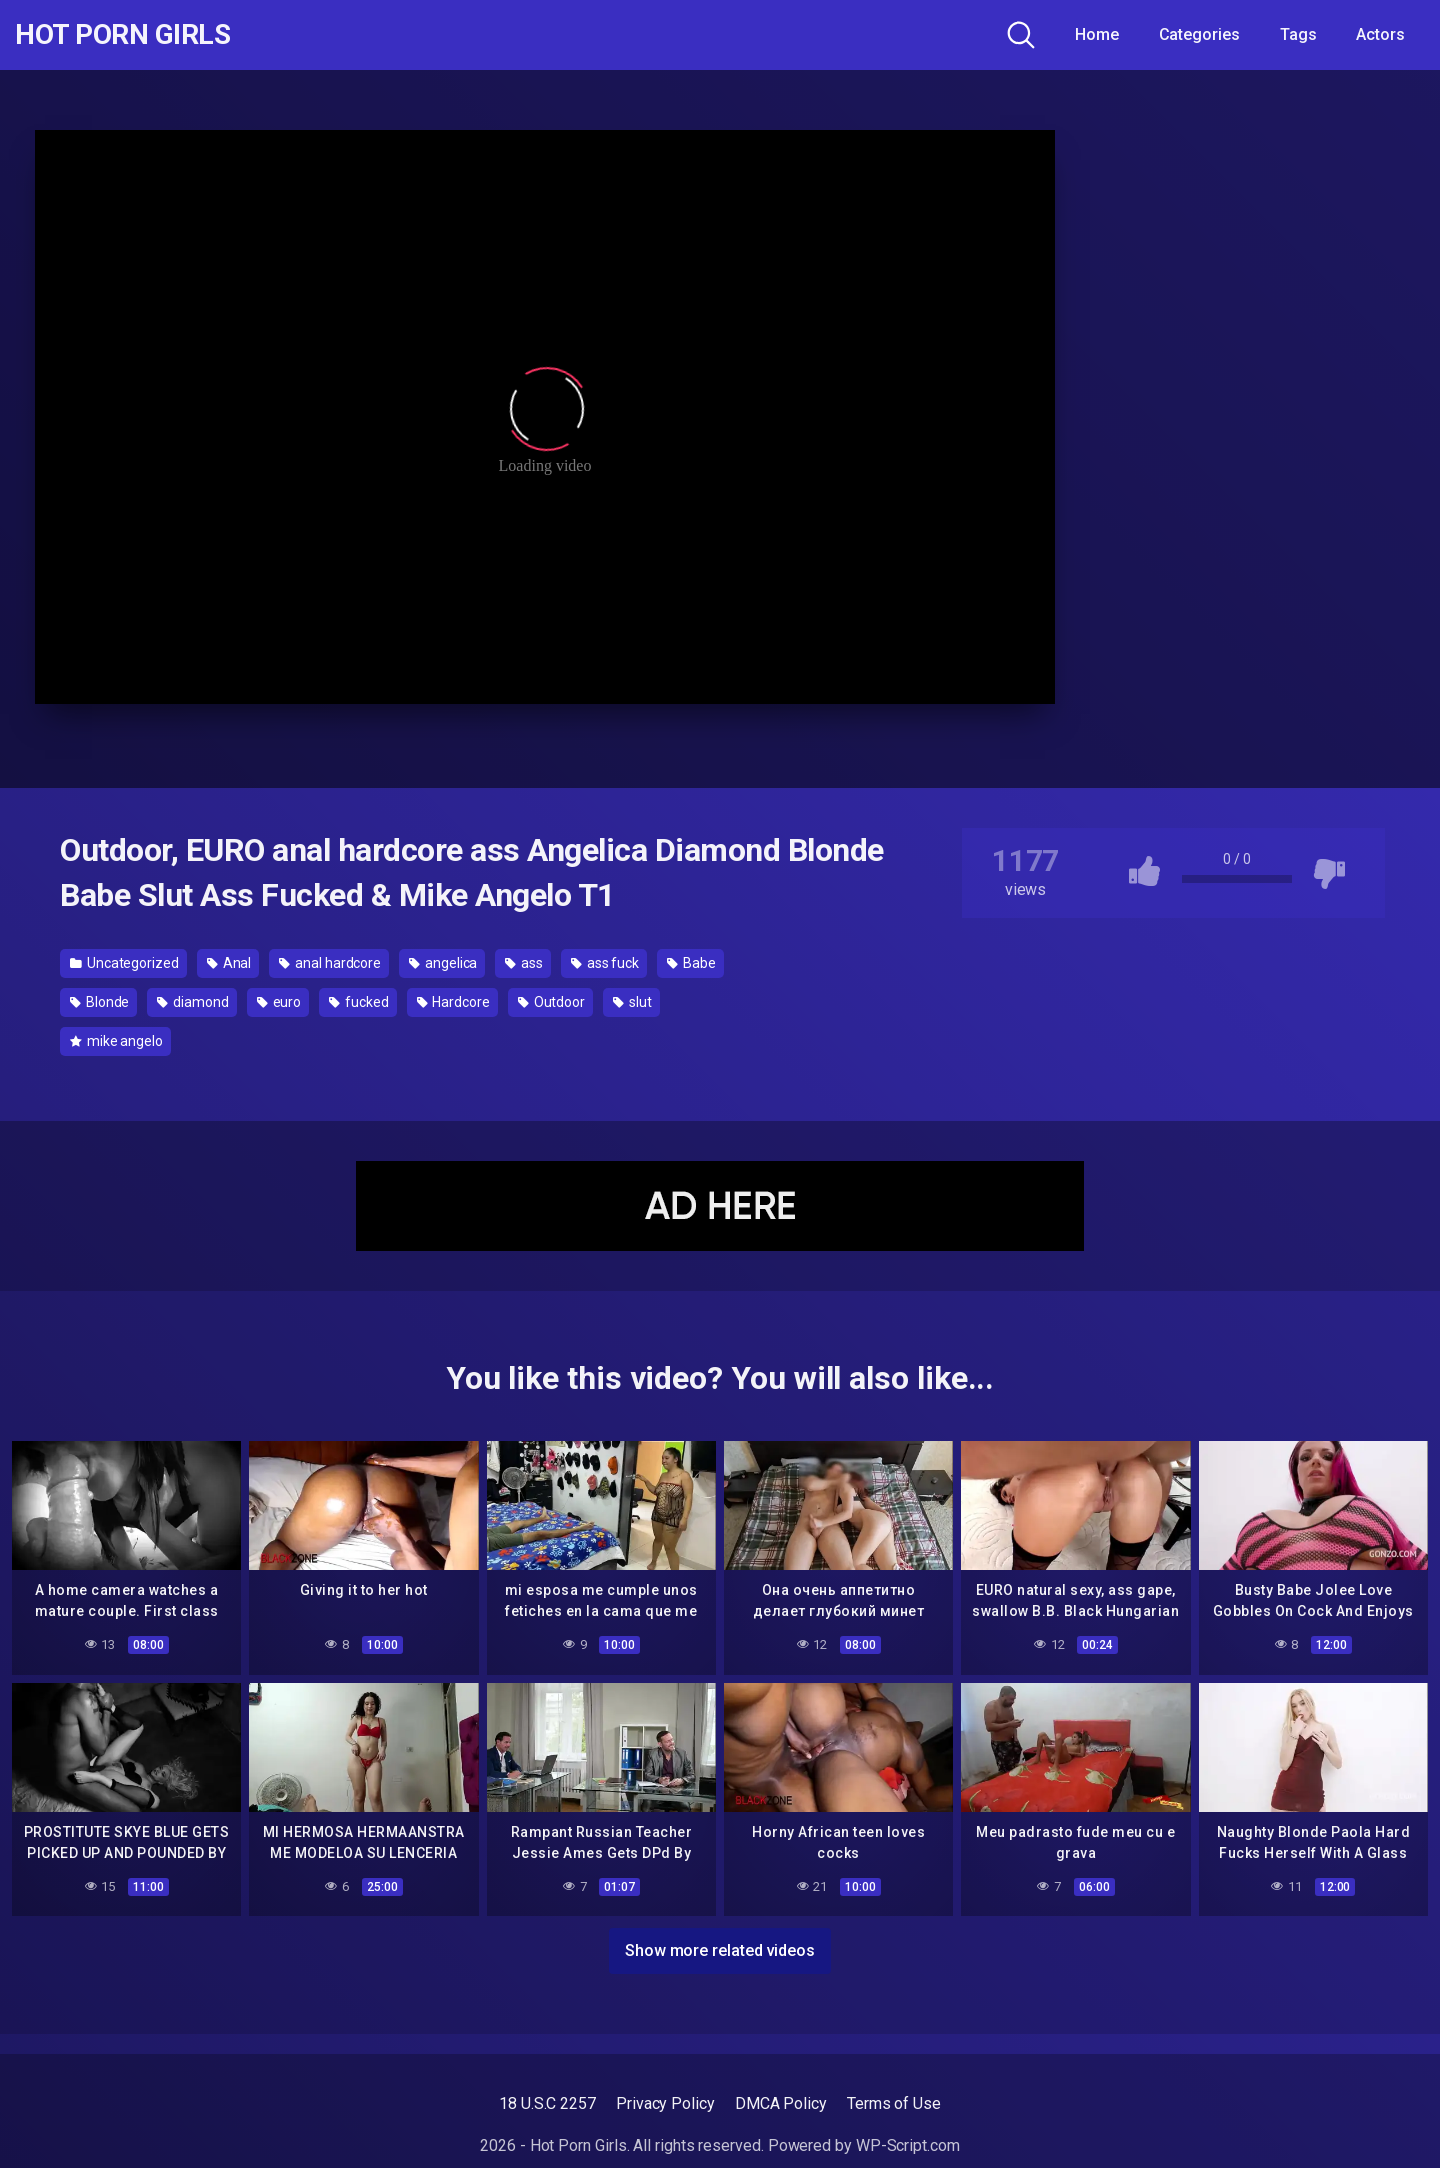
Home (1097, 34)
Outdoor (551, 1002)
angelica (443, 963)
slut (632, 1002)
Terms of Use (894, 2103)
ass (524, 963)
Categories (1199, 34)
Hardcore (453, 1002)
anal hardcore (330, 963)
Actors (1380, 34)
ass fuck (605, 963)
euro (279, 1002)
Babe (691, 963)
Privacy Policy (665, 2103)
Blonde (99, 1002)
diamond (192, 1002)
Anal (229, 963)
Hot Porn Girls (122, 35)
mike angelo (116, 1041)
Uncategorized (124, 963)
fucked (358, 1002)
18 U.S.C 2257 (547, 2103)
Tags (1298, 34)
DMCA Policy (781, 2103)
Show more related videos (720, 1950)
